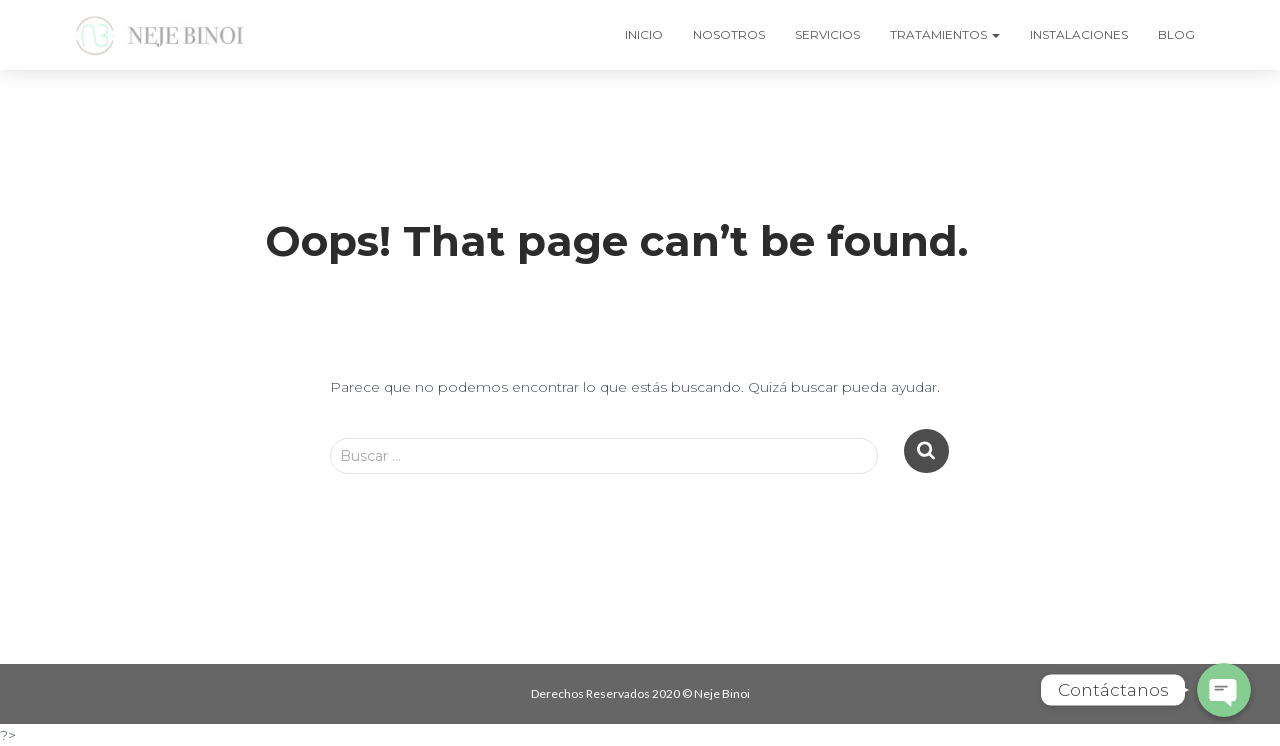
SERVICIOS (827, 34)
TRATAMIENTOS (945, 34)
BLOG (1176, 34)
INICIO (644, 34)
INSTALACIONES (1079, 34)
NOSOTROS (729, 34)
